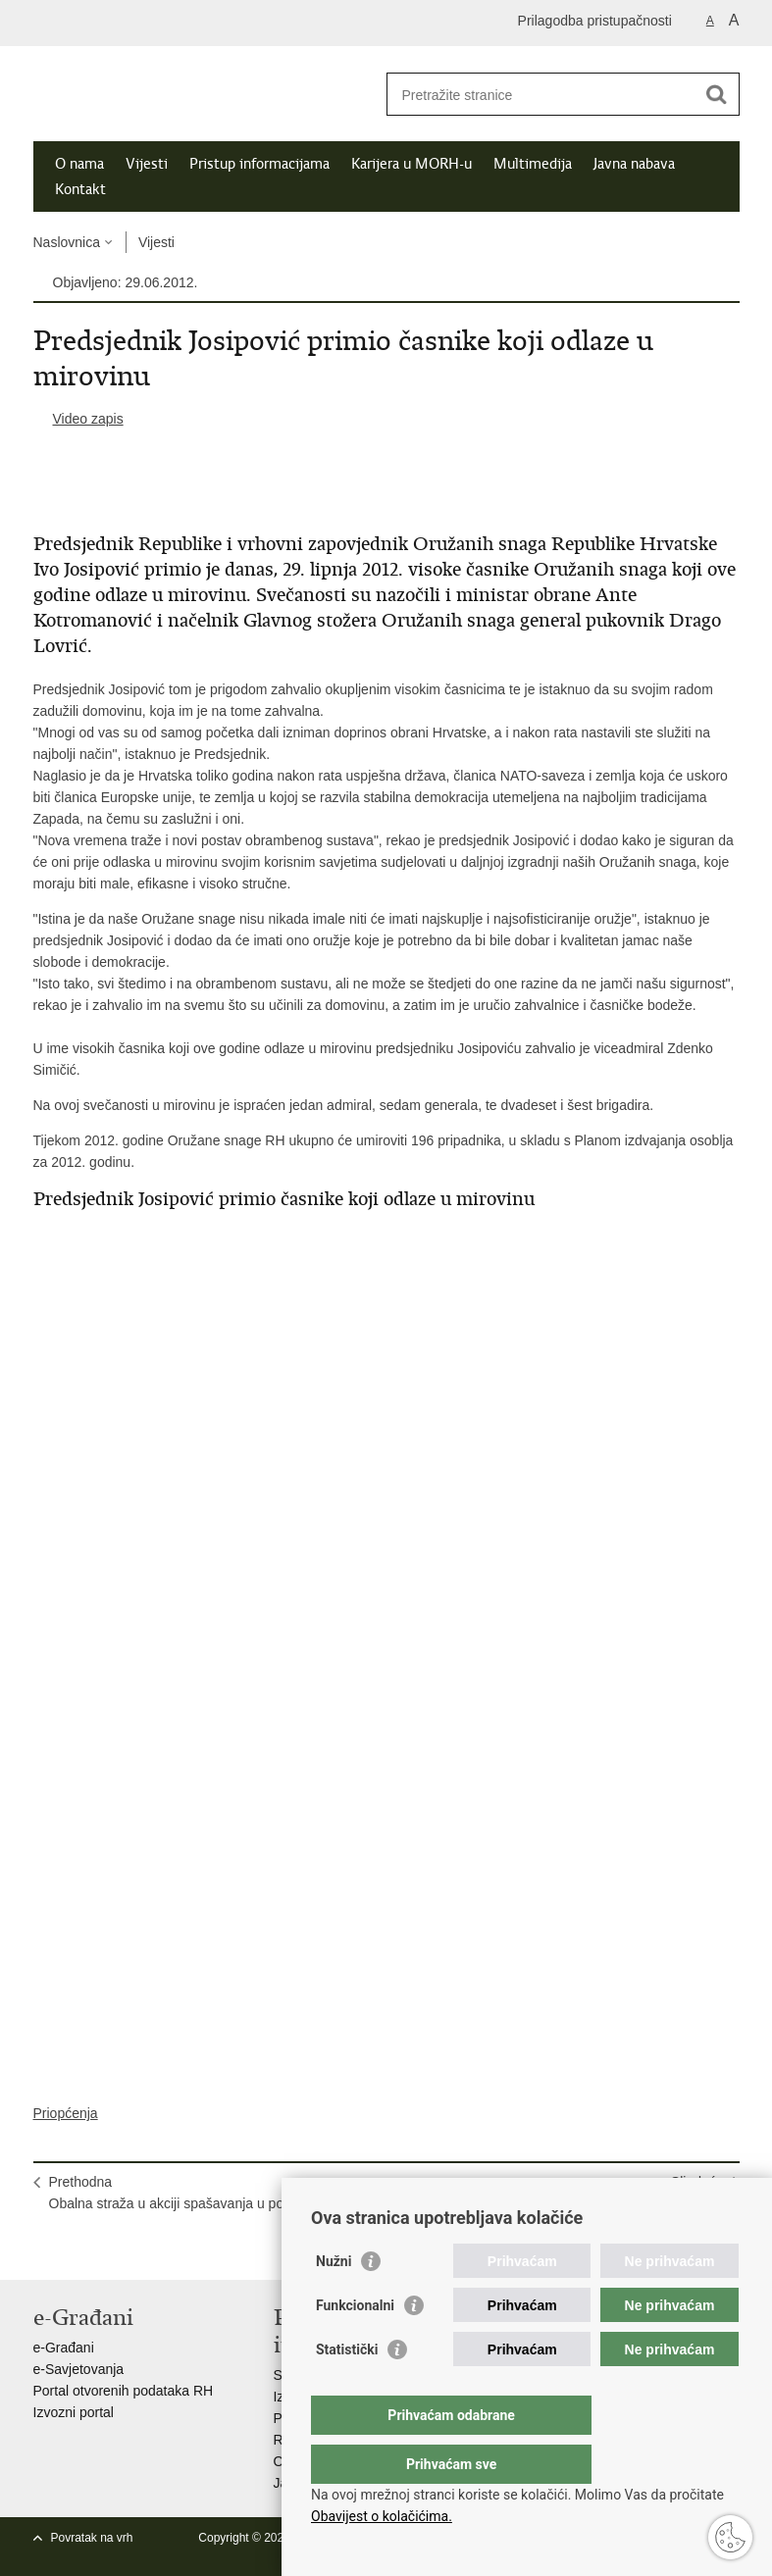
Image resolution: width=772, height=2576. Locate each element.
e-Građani (63, 2347)
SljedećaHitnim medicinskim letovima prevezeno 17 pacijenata (559, 2192)
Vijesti (147, 164)
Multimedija (532, 164)
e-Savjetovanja (79, 2369)
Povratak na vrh (92, 2538)
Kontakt (80, 189)
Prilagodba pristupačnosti (595, 20)
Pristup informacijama (259, 164)
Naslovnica (66, 242)
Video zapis (88, 419)
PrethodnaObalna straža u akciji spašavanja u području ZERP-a (212, 2192)
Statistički (347, 2389)
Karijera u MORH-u (411, 164)
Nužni (333, 2300)
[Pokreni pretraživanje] (717, 94)
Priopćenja (65, 2113)
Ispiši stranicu (43, 2249)
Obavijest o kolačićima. (381, 2516)
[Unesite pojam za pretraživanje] (542, 94)
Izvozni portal (73, 2412)
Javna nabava (634, 164)
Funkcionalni (355, 2344)
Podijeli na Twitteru (128, 2249)
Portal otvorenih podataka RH (123, 2391)
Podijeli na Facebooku (86, 2249)
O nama (79, 164)
